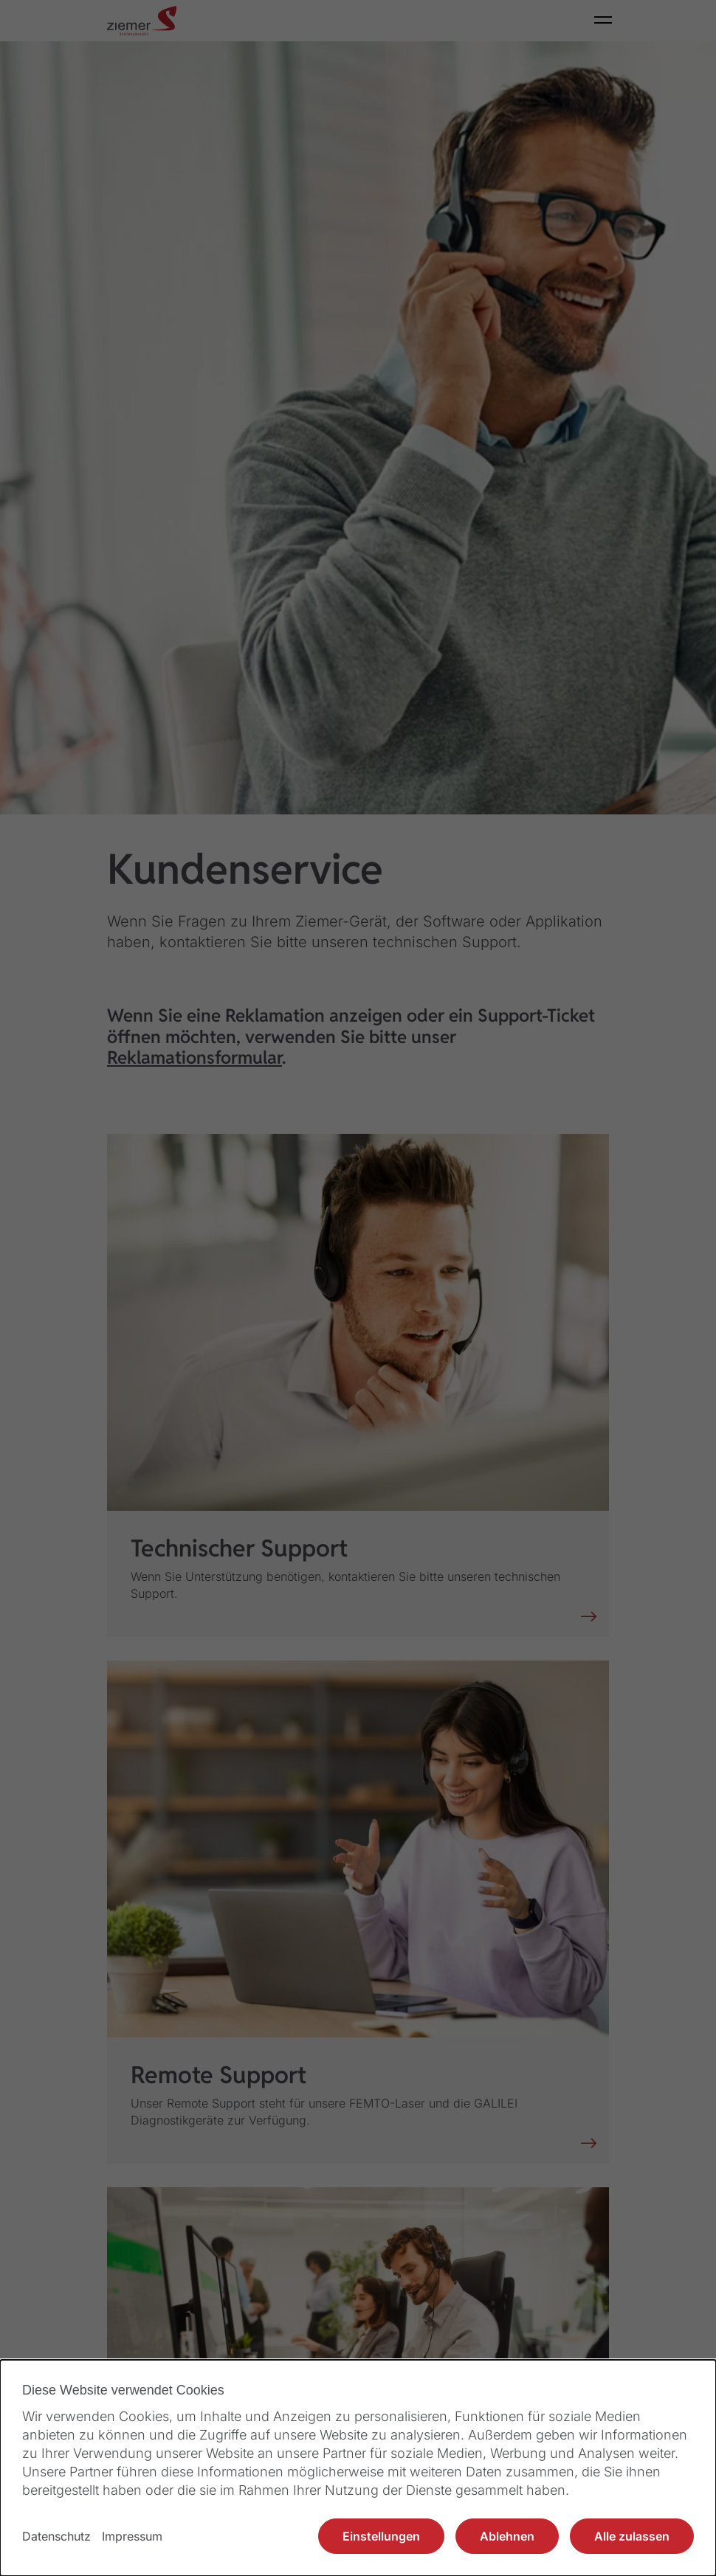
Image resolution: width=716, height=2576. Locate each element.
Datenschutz (56, 2536)
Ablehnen (507, 2536)
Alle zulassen (631, 2536)
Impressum (132, 2536)
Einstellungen (381, 2536)
